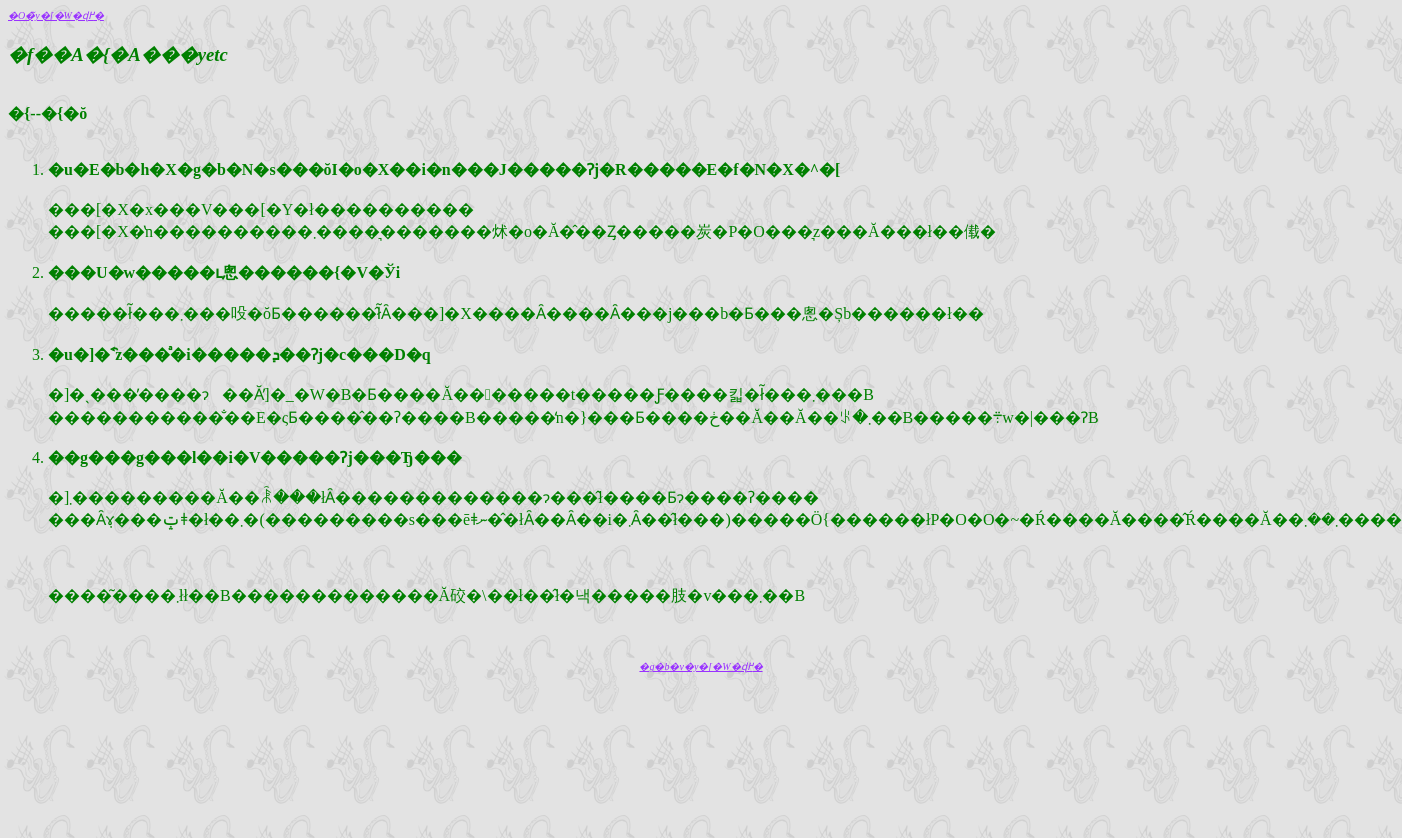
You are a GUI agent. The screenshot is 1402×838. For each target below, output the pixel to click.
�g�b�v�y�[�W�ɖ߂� (700, 666)
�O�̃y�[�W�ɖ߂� (56, 15)
